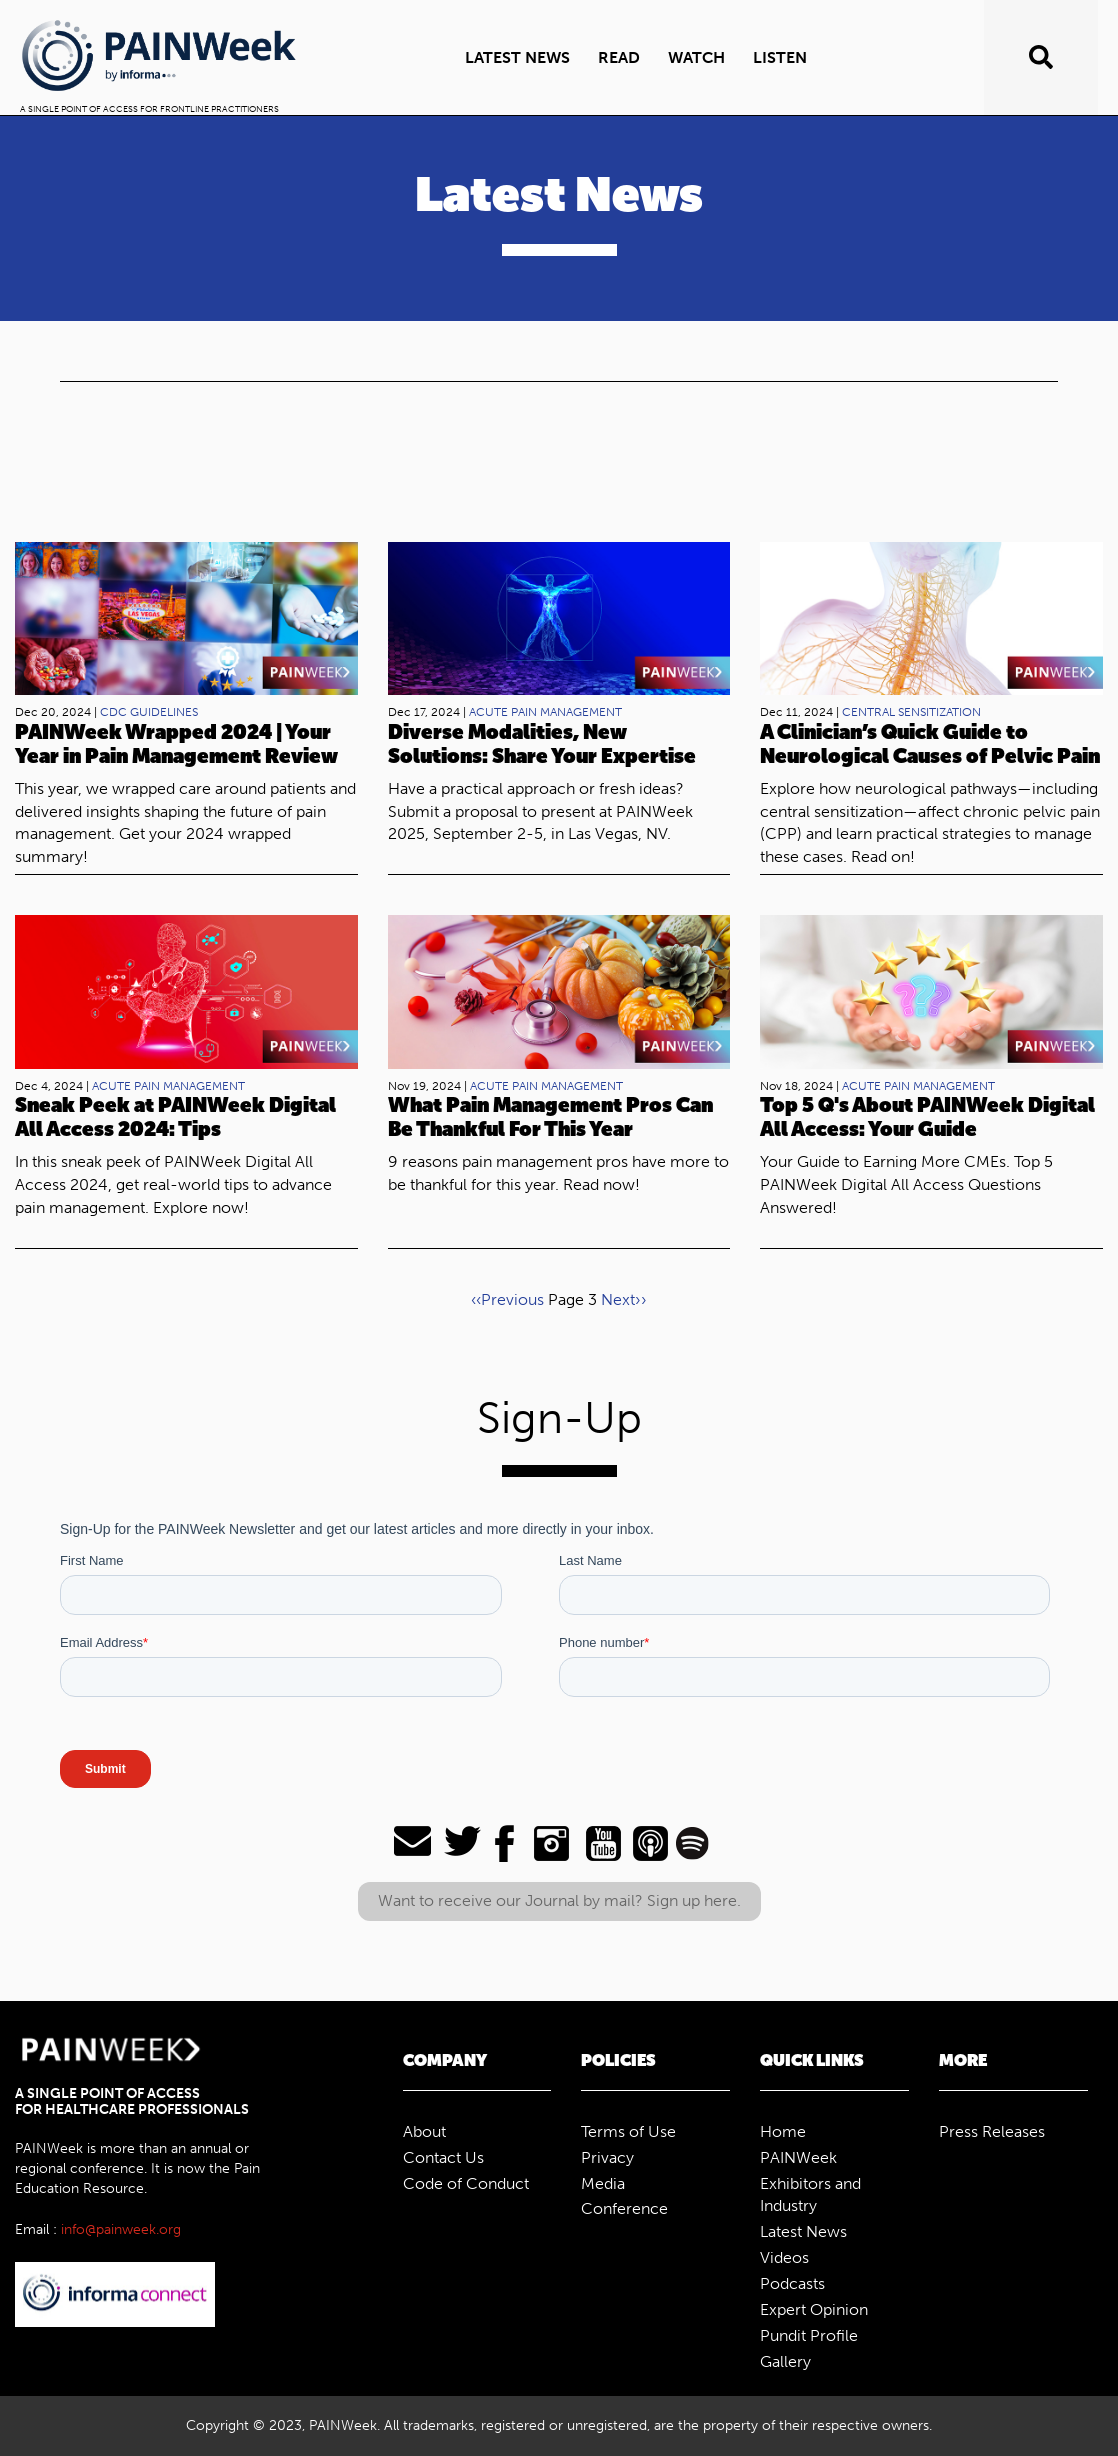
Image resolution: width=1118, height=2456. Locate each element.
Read (619, 57)
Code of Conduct (466, 2183)
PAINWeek (798, 2157)
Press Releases (992, 2131)
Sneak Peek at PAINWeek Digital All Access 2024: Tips (175, 1117)
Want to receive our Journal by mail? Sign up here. (559, 1900)
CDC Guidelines (149, 712)
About (424, 2131)
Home (783, 2131)
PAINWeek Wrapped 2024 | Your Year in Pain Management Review (176, 744)
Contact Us (443, 2157)
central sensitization (911, 712)
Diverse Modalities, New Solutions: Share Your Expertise (542, 744)
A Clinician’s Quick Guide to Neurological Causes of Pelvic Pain (930, 744)
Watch (696, 57)
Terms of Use (628, 2131)
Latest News (803, 2231)
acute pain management (545, 712)
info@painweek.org (121, 2229)
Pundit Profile (809, 2335)
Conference (624, 2208)
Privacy (607, 2157)
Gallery (785, 2361)
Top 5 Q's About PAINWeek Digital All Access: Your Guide (927, 1117)
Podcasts (792, 2283)
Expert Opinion (814, 2309)
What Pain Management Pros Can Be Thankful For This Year (550, 1117)
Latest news (517, 57)
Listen (780, 57)
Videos (784, 2257)
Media (603, 2183)
